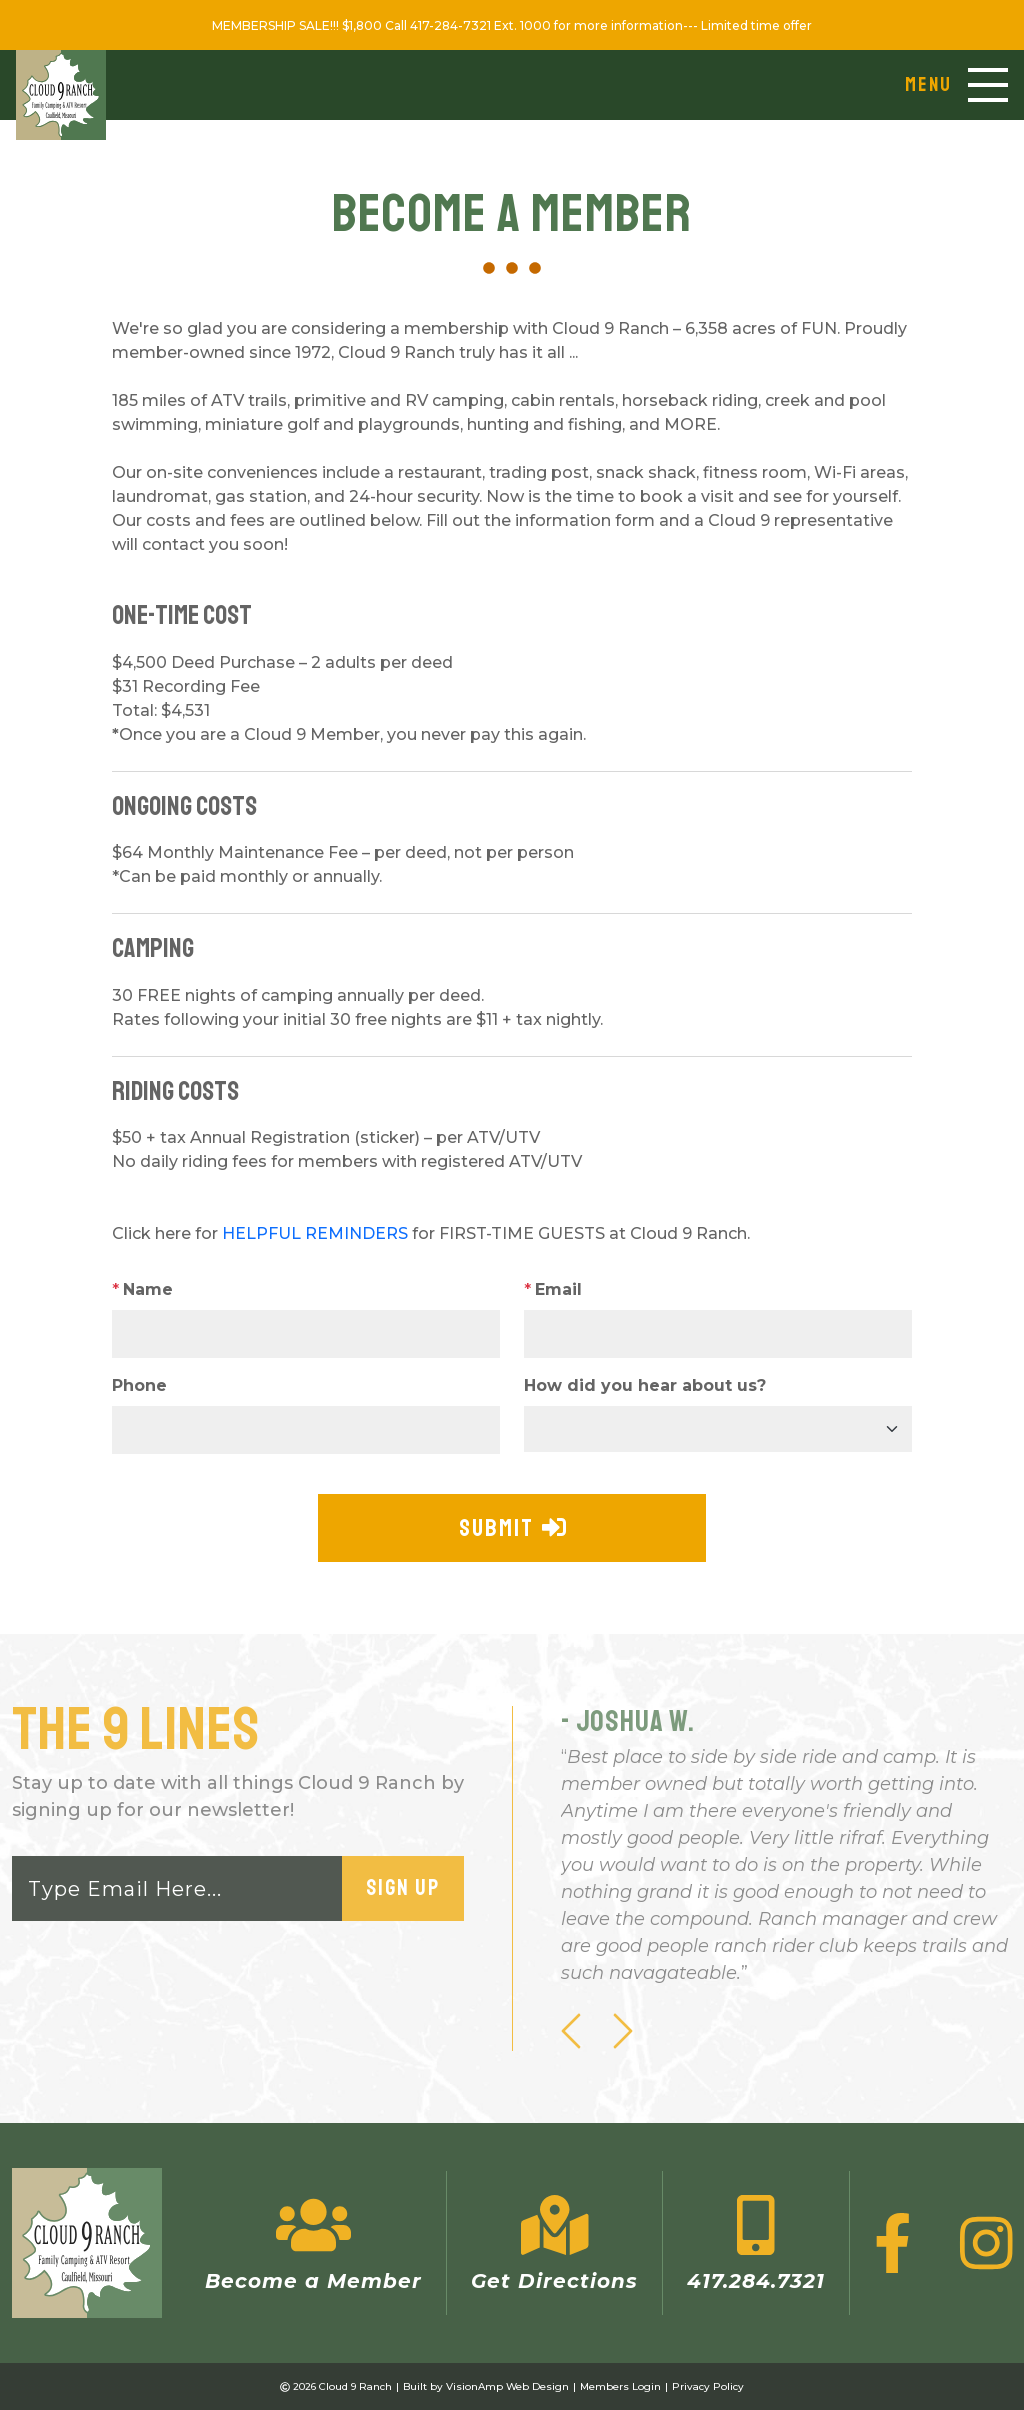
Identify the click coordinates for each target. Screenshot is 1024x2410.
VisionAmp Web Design (507, 2386)
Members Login (620, 2386)
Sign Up (403, 1888)
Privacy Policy (708, 2386)
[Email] (178, 1888)
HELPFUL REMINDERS (315, 1233)
